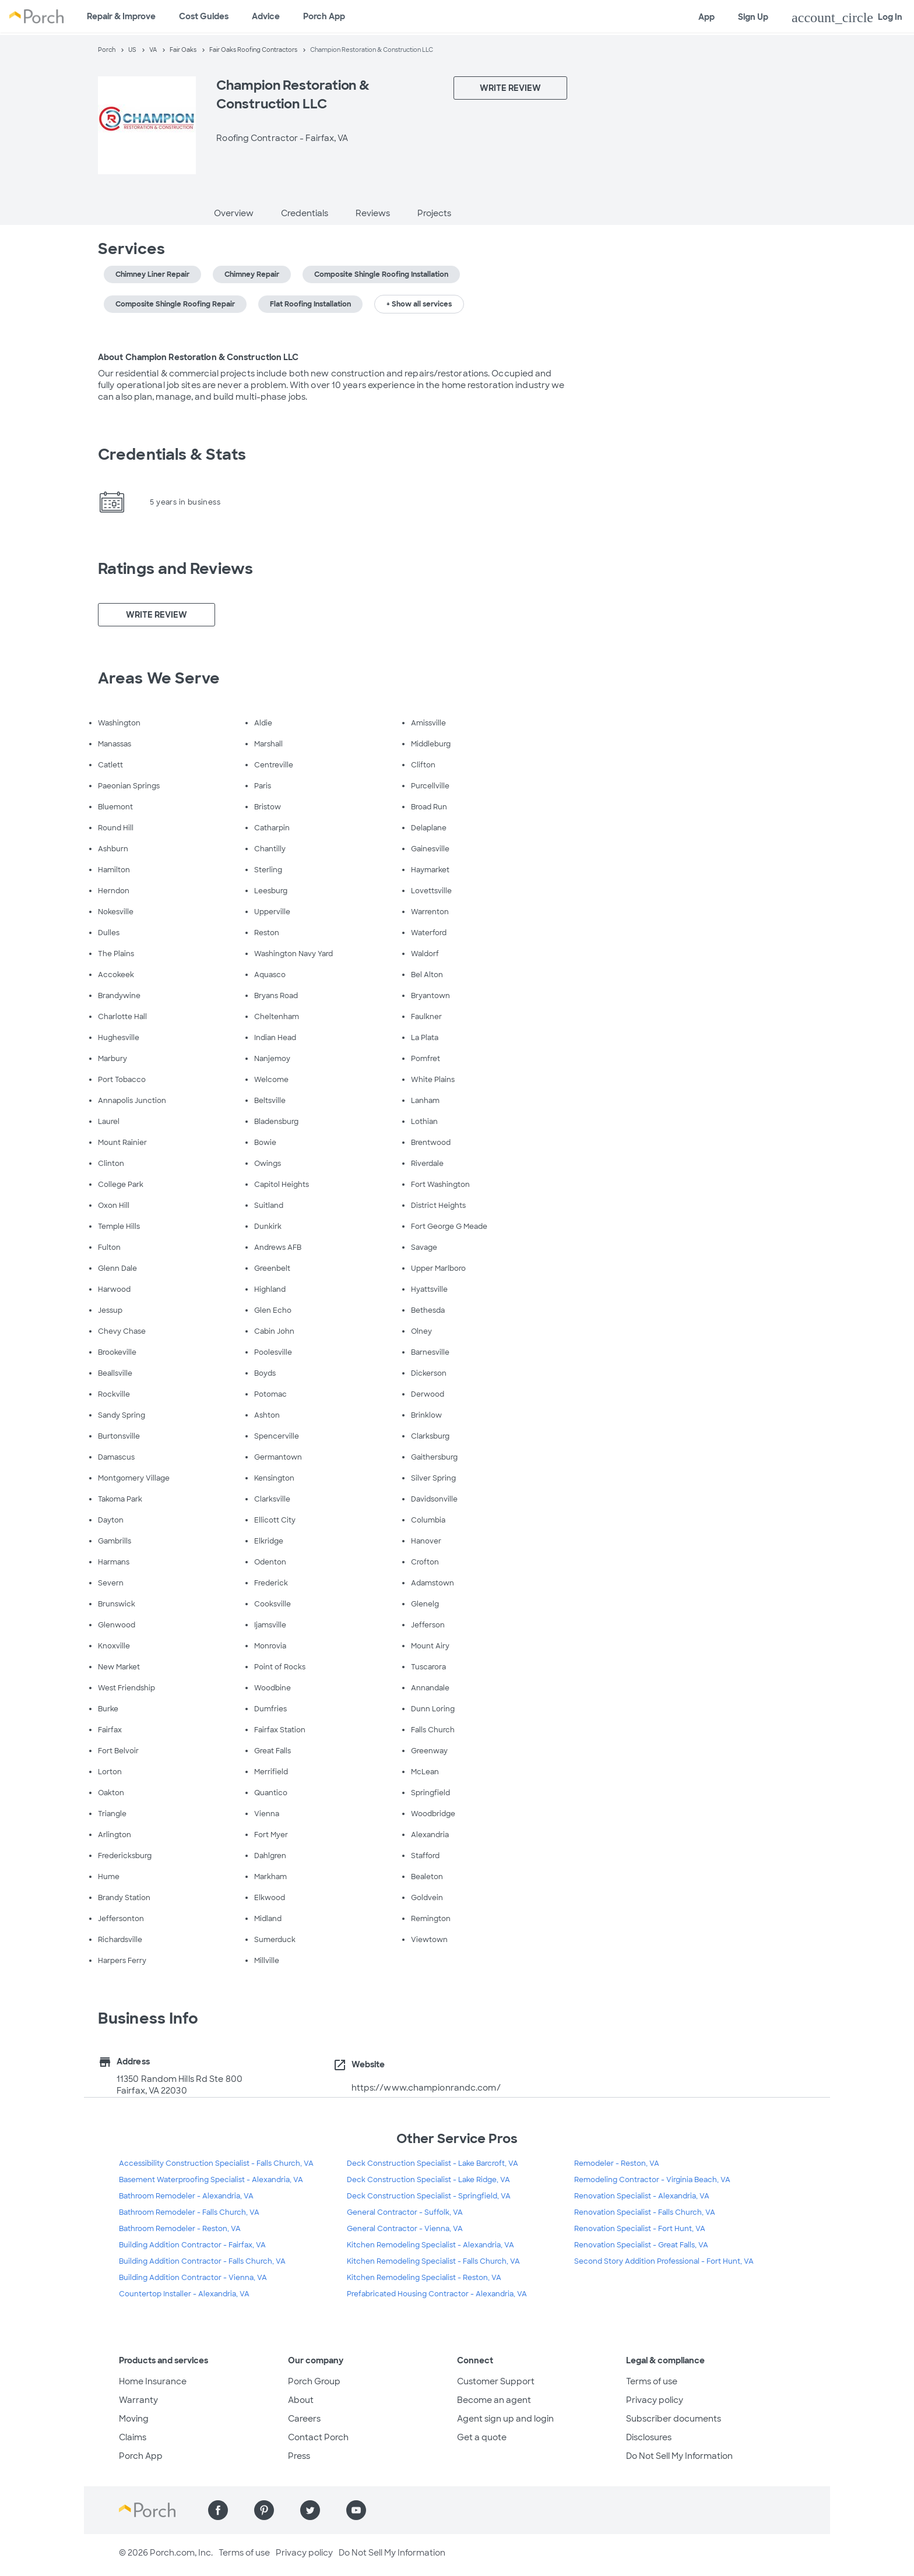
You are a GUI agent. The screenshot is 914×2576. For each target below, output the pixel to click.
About (301, 2400)
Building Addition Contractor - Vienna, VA (193, 2277)
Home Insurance (153, 2381)
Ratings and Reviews (175, 569)
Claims (132, 2437)
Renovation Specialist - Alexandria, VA (641, 2196)
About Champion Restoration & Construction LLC (198, 357)
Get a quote (482, 2437)
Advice (266, 16)
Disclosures (649, 2437)
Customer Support (496, 2381)
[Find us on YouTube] (356, 2510)
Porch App (324, 16)
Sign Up (753, 17)
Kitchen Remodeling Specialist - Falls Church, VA (433, 2261)
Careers (304, 2418)
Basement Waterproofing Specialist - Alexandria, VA (211, 2179)
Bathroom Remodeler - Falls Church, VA (189, 2212)
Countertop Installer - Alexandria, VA (184, 2294)
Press (299, 2456)
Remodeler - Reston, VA (616, 2163)
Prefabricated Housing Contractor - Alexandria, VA (437, 2294)
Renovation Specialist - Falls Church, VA (644, 2212)
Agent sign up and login (505, 2418)
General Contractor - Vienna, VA (405, 2228)
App (706, 17)
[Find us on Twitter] (310, 2510)
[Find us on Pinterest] (264, 2510)
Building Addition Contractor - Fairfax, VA (192, 2245)
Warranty (138, 2400)
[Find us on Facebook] (218, 2510)
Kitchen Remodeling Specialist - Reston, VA (424, 2277)
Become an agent (494, 2400)
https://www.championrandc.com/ (426, 2087)
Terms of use (651, 2381)
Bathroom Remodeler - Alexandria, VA (186, 2196)
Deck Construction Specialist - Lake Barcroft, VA (432, 2163)
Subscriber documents (673, 2418)
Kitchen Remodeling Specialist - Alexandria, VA (430, 2245)
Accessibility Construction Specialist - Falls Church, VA (216, 2163)
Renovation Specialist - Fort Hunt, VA (639, 2228)
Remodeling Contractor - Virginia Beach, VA (652, 2179)
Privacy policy (654, 2400)
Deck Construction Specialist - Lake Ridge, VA (428, 2179)
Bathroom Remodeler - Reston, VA (180, 2228)
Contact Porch (318, 2437)
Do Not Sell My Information (679, 2456)
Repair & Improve (121, 16)
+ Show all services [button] (419, 304)
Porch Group (314, 2381)
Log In (847, 17)
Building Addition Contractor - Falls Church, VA (202, 2261)
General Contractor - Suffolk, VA (405, 2212)
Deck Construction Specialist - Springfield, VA (429, 2196)
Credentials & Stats (172, 454)
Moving (134, 2418)
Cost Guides (203, 16)
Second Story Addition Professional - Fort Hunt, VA (664, 2261)
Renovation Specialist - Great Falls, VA (641, 2245)
